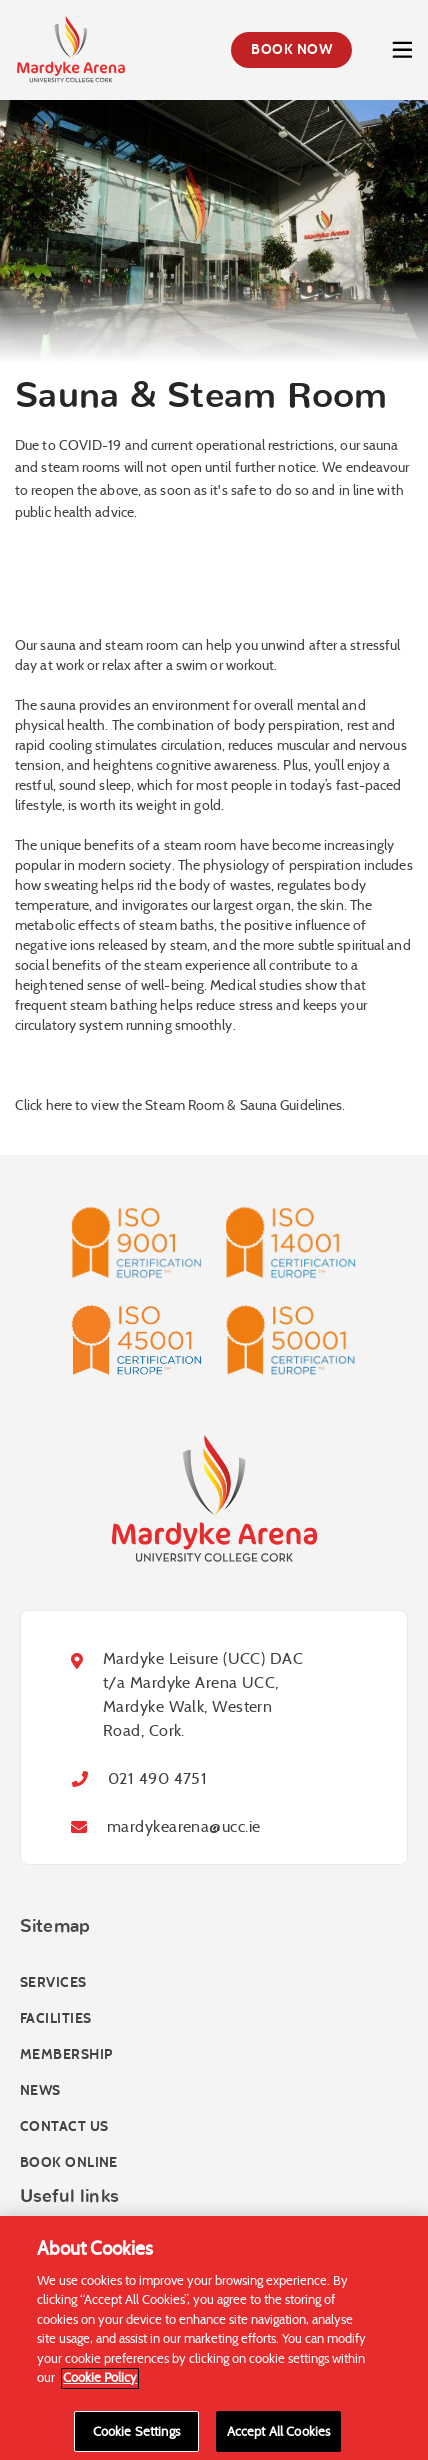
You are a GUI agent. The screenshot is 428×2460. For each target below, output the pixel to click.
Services (53, 1982)
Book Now (291, 49)
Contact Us (64, 2126)
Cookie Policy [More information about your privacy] (100, 2383)
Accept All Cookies (278, 2437)
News (40, 2090)
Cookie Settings (136, 2437)
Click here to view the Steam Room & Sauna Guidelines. (180, 1105)
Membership (66, 2054)
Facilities (55, 2018)
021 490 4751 (157, 1778)
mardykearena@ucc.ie (183, 1826)
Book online (69, 2162)
